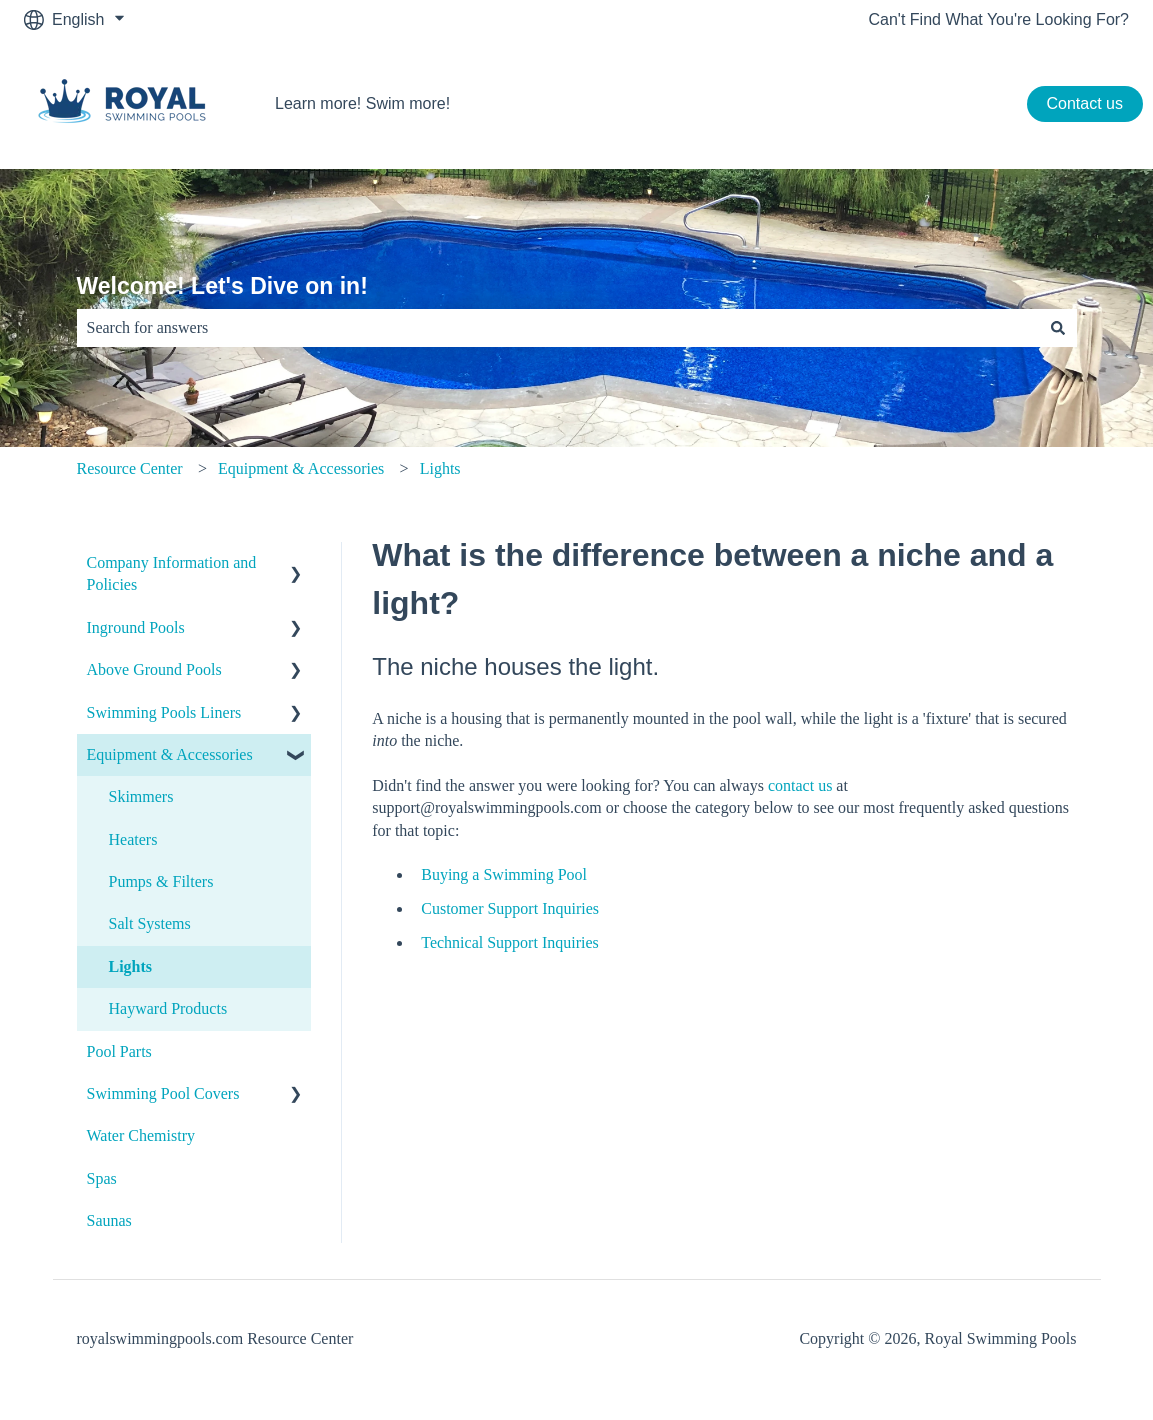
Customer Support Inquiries (510, 908)
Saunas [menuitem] (109, 1220)
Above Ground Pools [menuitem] (154, 669)
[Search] (1058, 328)
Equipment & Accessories (301, 468)
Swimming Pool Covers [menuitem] (163, 1093)
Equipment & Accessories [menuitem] (170, 754)
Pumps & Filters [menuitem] (161, 881)
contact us (800, 785)
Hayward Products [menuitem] (168, 1008)
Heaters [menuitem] (133, 839)
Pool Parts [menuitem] (119, 1051)
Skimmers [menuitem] (141, 796)
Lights (440, 468)
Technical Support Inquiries (510, 942)
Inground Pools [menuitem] (136, 627)
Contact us (1085, 103)
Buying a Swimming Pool (504, 874)
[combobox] (558, 328)
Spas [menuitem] (102, 1178)
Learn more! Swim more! (362, 103)
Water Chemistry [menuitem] (141, 1135)
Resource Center (130, 468)
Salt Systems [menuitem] (150, 923)
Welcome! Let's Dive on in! (222, 286)
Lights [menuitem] (131, 966)
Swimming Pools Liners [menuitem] (164, 712)
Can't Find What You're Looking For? (999, 19)
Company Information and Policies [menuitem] (172, 573)
